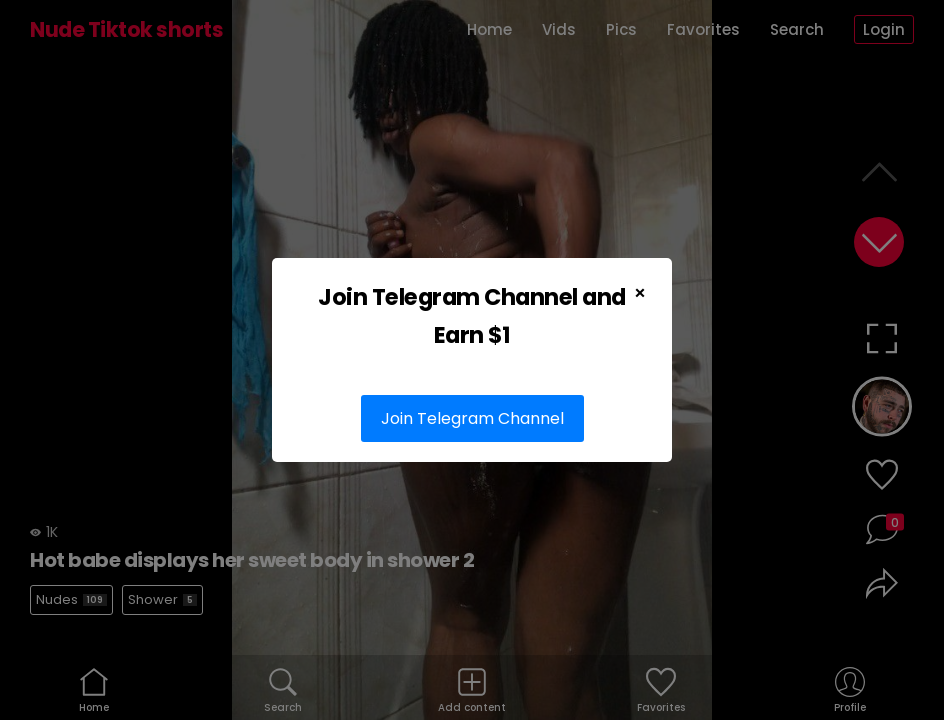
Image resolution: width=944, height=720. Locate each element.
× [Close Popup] (640, 293)
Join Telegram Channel (472, 418)
